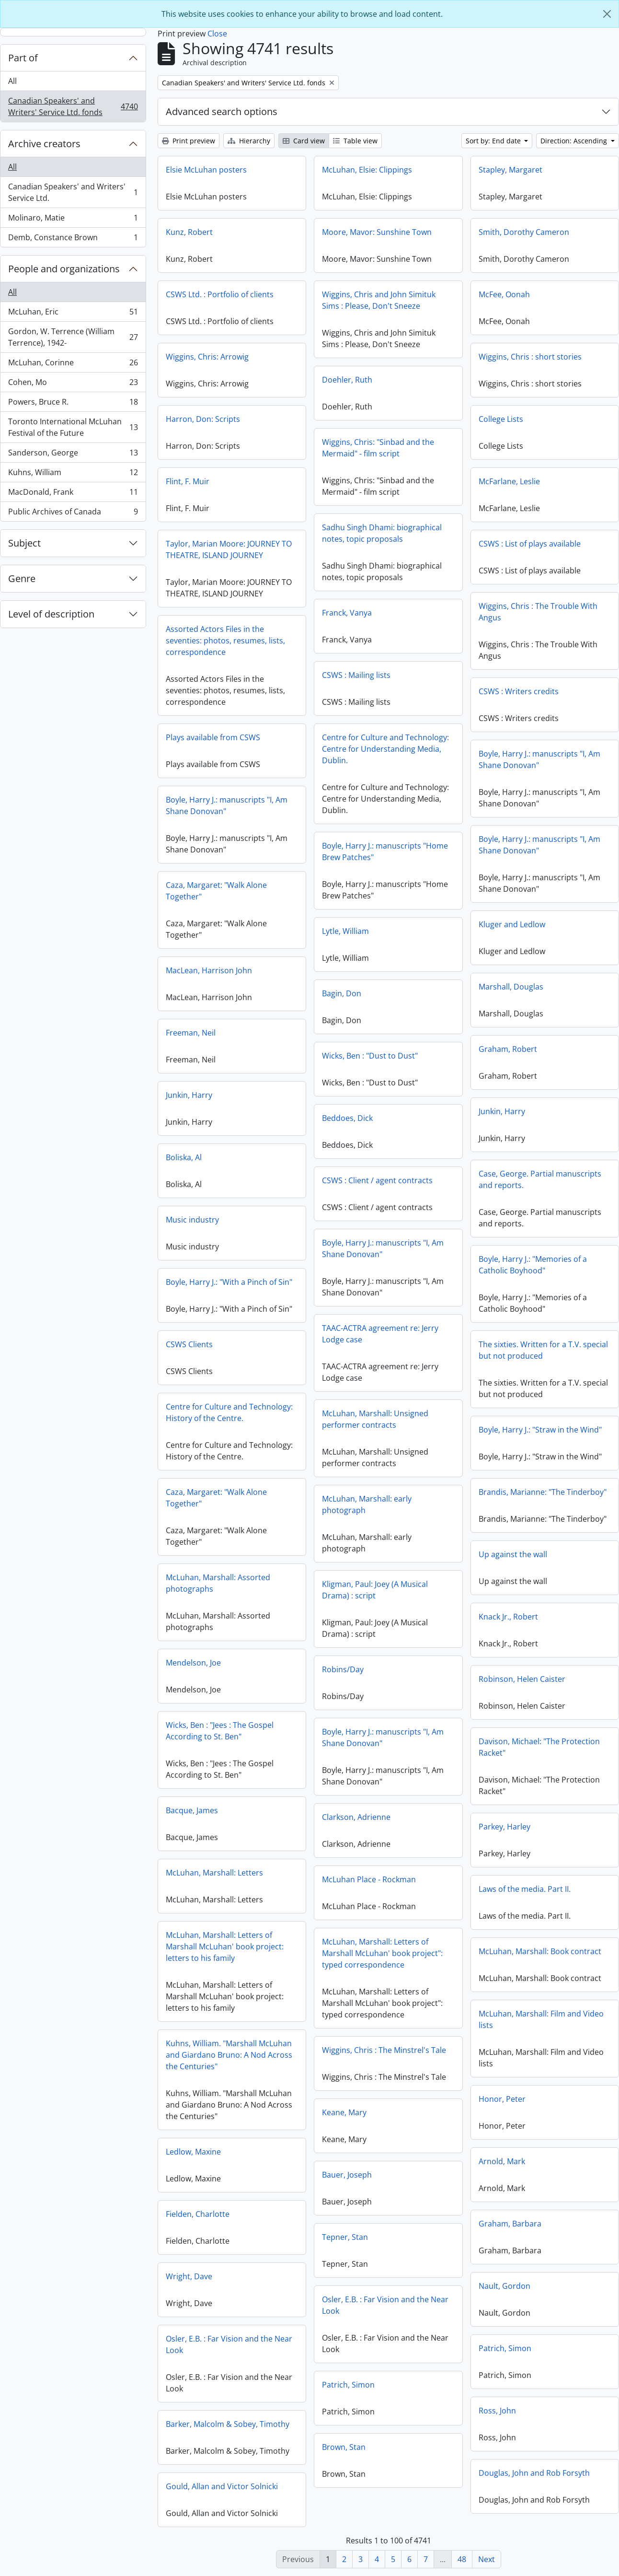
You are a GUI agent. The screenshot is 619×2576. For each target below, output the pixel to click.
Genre (21, 578)
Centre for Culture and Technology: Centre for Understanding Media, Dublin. (385, 749)
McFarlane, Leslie (509, 481)
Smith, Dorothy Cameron (524, 232)
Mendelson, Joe (193, 1662)
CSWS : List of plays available (530, 543)
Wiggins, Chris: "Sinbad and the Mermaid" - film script (378, 448)
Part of (23, 57)
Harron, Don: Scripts (203, 419)
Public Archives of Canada (73, 513)
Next (486, 2559)
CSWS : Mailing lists (356, 675)
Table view (355, 140)
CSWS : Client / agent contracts (377, 1180)
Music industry (192, 1219)
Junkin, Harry (189, 1095)
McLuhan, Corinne (73, 365)
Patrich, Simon (505, 2348)
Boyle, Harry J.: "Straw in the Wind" (540, 1429)
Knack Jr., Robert (508, 1616)
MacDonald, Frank (73, 494)
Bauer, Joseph (347, 2174)
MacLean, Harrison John (209, 970)
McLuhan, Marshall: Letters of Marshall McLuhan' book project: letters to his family (225, 1946)
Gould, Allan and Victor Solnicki (222, 2486)
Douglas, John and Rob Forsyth (534, 2473)
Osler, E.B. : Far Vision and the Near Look (385, 2305)
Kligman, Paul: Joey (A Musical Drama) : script (375, 1590)
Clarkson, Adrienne (356, 1817)
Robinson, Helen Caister (522, 1679)
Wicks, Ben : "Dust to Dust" (370, 1055)
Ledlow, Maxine (193, 2151)
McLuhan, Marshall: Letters (214, 1872)
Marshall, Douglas (511, 986)
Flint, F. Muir (187, 481)
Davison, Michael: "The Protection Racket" (539, 1747)
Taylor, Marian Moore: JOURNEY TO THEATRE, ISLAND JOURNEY (229, 549)
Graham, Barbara (510, 2223)
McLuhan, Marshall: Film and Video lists (541, 2019)
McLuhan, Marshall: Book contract (540, 1951)
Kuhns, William (73, 474)
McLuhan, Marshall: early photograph (367, 1504)
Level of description (51, 613)
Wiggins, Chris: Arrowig (207, 356)
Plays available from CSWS (213, 737)
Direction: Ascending (574, 140)
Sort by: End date (494, 140)
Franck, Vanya (347, 612)
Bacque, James (192, 1810)
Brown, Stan (344, 2447)
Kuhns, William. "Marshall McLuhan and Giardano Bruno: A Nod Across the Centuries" (229, 2055)
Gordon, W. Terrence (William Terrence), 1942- (73, 337)
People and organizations (64, 268)
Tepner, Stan (345, 2237)
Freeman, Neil (191, 1032)
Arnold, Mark (502, 2161)
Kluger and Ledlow (512, 924)
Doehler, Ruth (347, 379)
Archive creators (44, 143)
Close (217, 33)
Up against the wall (513, 1554)
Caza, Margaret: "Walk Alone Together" (216, 891)
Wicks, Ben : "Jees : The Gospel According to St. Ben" (220, 1731)
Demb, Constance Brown (73, 239)
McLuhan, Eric (73, 314)
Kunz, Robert (189, 232)
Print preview (188, 140)
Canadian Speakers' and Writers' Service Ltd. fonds (73, 106)
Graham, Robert (508, 1049)
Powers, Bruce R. (73, 404)
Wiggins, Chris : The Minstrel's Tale (384, 2050)
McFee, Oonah (504, 294)
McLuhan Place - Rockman (369, 1879)
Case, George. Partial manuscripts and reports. (540, 1179)
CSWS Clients (189, 1344)
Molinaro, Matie (73, 220)
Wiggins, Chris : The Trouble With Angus (538, 612)
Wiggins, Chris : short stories (530, 356)
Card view (304, 140)
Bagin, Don (341, 993)
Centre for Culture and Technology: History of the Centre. (229, 1412)
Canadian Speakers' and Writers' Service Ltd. (73, 192)
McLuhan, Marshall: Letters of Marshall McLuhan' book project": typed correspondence (382, 1953)
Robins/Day (343, 1669)
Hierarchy (249, 140)
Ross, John (497, 2410)
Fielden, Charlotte (197, 2214)
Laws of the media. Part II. (525, 1889)
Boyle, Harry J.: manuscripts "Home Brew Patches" (385, 851)
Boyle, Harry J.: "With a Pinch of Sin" (229, 1282)
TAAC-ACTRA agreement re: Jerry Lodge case (380, 1334)
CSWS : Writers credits (519, 691)
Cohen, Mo (73, 384)
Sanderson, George (73, 455)
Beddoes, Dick (347, 1118)
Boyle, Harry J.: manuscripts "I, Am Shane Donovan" (539, 759)
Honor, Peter (502, 2099)
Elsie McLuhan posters (206, 169)
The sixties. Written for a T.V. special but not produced (543, 1350)
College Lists (501, 419)
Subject (24, 542)
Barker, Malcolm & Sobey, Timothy (227, 2424)
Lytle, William (345, 931)
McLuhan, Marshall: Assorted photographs (218, 1583)
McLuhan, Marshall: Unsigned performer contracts (375, 1419)
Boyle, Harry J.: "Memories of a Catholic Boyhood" (533, 1265)
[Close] (607, 13)
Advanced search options (221, 111)
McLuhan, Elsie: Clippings (367, 169)
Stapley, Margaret (510, 169)
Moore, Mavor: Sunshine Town (377, 232)
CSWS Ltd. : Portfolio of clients (220, 294)
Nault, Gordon (504, 2286)
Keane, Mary (344, 2112)
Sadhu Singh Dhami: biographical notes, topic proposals (382, 533)
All (12, 81)
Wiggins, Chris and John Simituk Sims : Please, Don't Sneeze (379, 300)
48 (462, 2559)
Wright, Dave (189, 2276)
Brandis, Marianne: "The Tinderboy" (543, 1492)
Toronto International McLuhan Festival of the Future (73, 427)
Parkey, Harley (504, 1826)
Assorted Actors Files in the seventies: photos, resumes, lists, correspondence (225, 640)
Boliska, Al (184, 1157)
